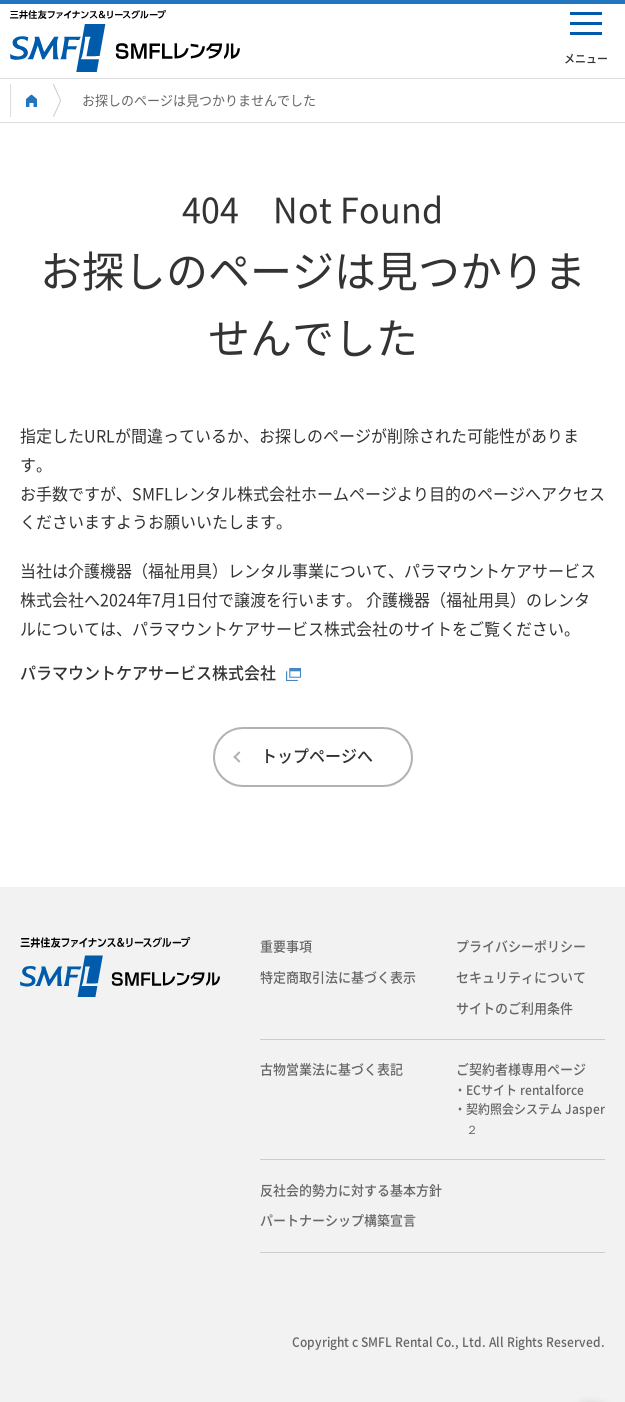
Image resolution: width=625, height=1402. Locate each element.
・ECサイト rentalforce (525, 1090)
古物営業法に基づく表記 (331, 1069)
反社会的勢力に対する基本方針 (351, 1190)
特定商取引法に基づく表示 (338, 977)
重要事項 (286, 946)
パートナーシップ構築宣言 (338, 1220)
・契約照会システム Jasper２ (535, 1118)
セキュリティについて (521, 977)
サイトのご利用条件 (514, 1008)
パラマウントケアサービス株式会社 (148, 673)
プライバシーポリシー (521, 946)
